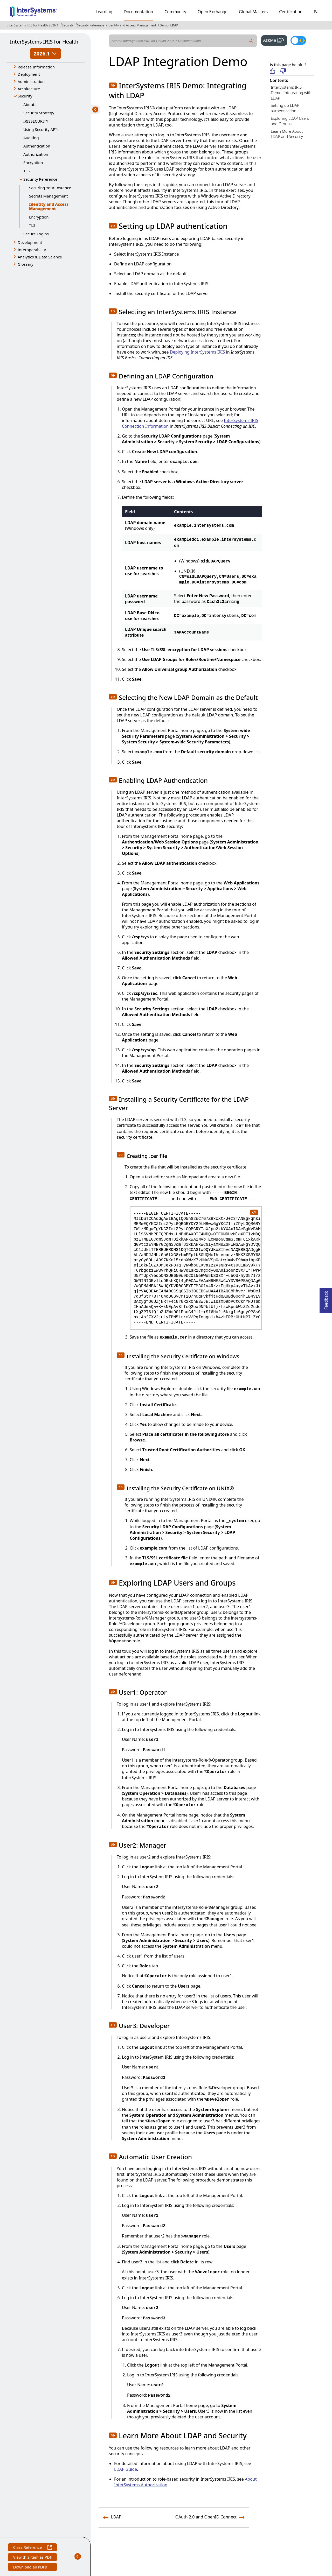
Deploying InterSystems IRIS (197, 352)
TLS (26, 170)
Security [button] (25, 95)
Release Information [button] (36, 66)
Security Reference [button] (40, 179)
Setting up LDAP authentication (285, 108)
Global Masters (253, 11)
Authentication (36, 146)
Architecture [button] (29, 88)
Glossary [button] (25, 264)
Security (68, 25)
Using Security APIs (41, 129)
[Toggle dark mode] (298, 40)
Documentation (138, 11)
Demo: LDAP (169, 25)
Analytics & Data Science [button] (40, 256)
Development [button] (30, 242)
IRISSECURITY (35, 121)
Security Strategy (38, 112)
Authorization (35, 154)
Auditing (31, 137)
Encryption (33, 162)
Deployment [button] (29, 74)
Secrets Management (48, 196)
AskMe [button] (275, 39)
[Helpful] (272, 71)
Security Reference (90, 25)
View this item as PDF (32, 2557)
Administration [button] (31, 81)
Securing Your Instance (50, 187)
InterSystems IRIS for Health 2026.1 (33, 25)
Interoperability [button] (32, 249)
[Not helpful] (283, 71)
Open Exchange (212, 11)
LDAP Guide (125, 2469)
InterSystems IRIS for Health (44, 41)
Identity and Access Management (132, 25)
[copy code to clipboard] (254, 1212)
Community (175, 11)
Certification (290, 11)
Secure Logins (36, 233)
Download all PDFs (30, 2567)
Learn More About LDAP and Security (287, 134)
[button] (113, 85)
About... (30, 104)
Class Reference (32, 2548)
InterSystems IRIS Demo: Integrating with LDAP (291, 93)
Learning (104, 11)
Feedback (326, 1299)
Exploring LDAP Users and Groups (290, 121)
